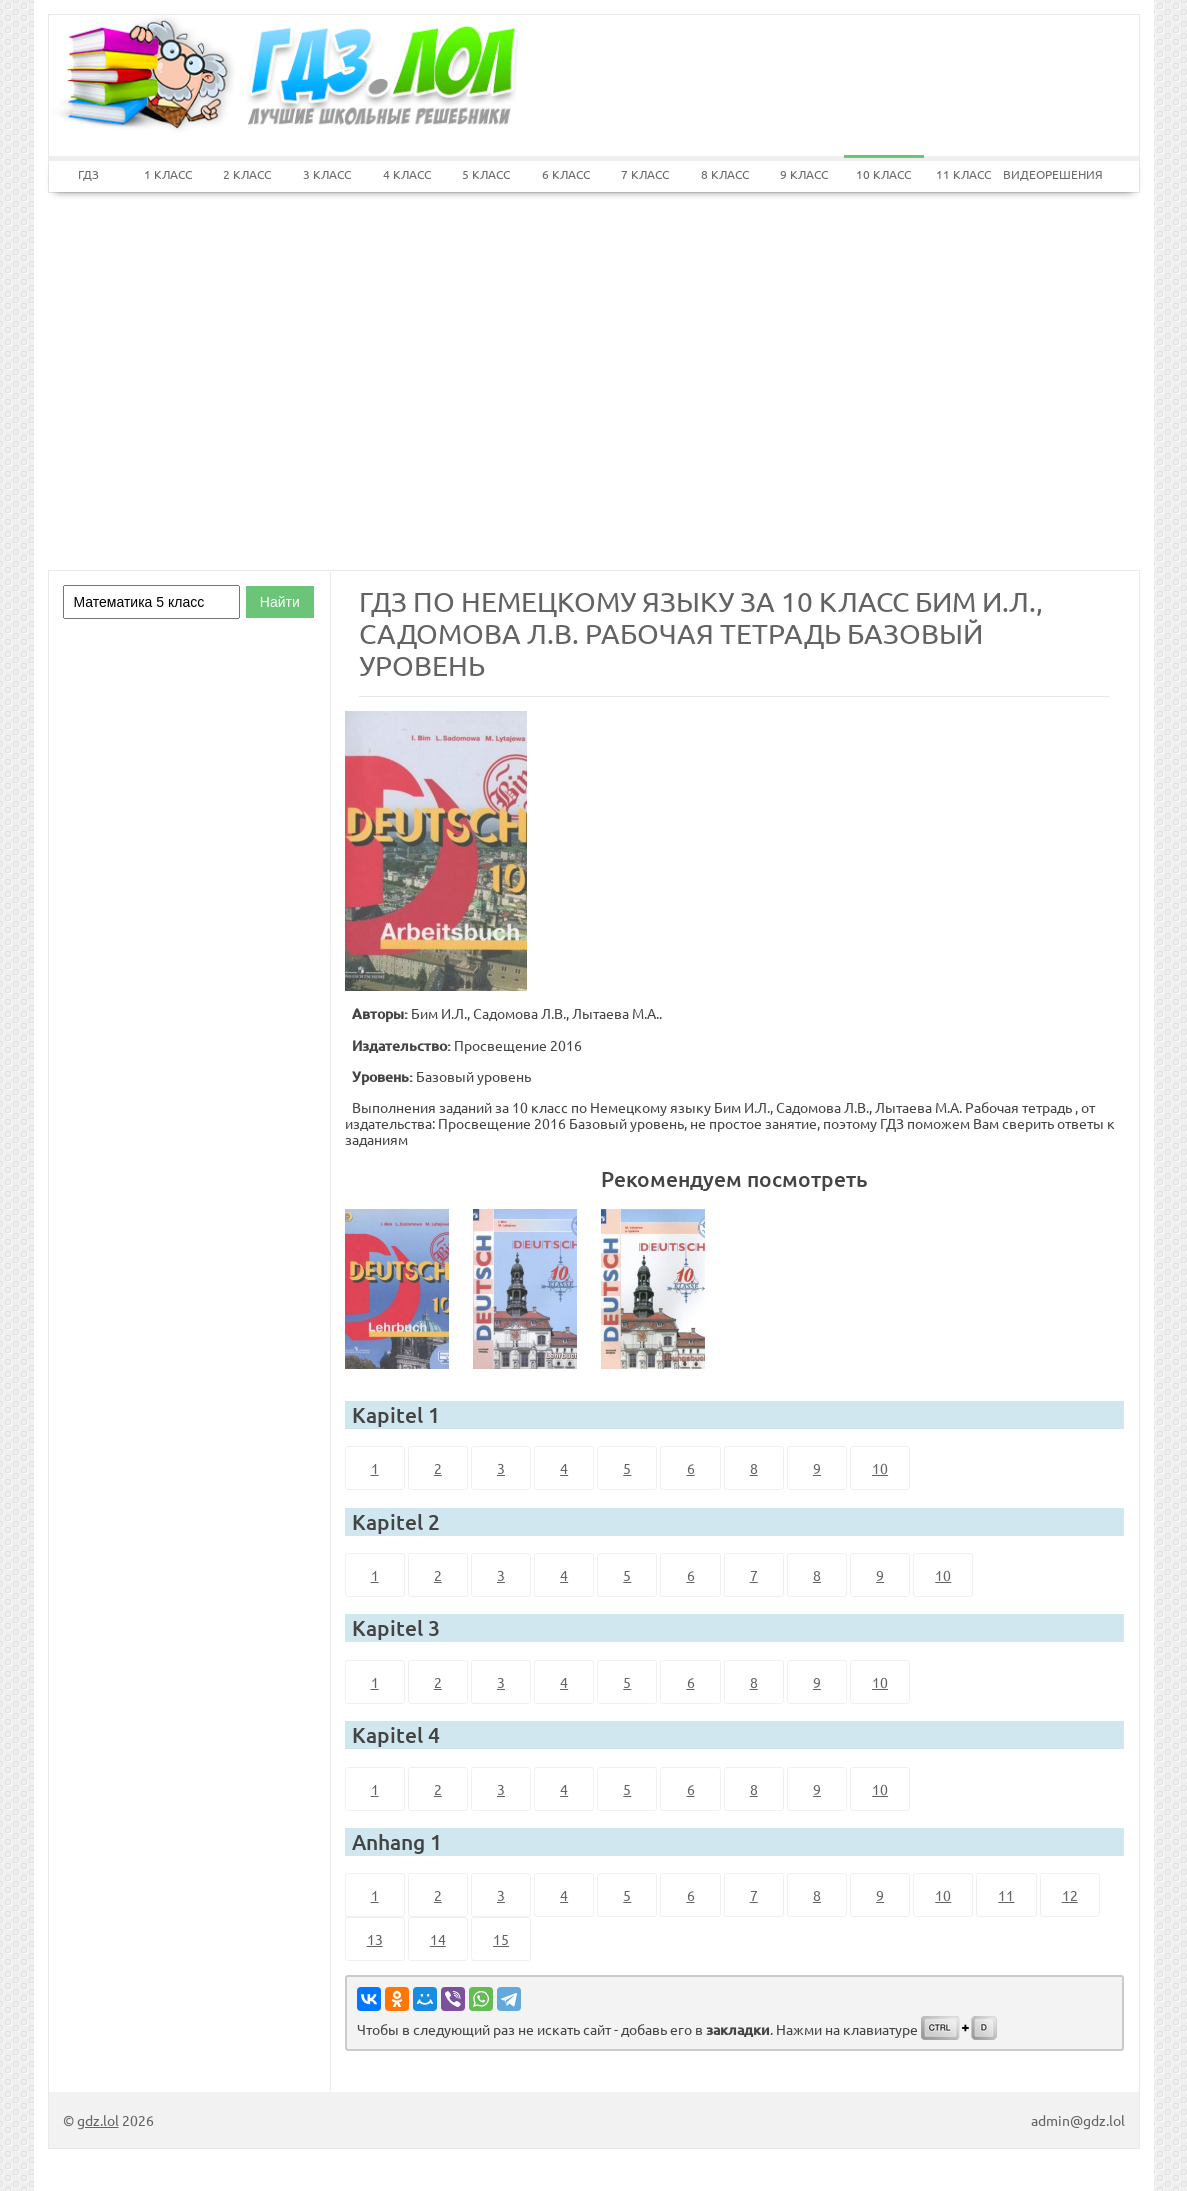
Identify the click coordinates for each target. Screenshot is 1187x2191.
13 (375, 1939)
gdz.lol (98, 2120)
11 (1006, 1895)
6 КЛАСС (566, 174)
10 (880, 1468)
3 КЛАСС (327, 174)
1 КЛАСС (168, 174)
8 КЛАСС (725, 174)
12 (1070, 1895)
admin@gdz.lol (1078, 2120)
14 (438, 1939)
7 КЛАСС (645, 174)
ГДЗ (88, 174)
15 (501, 1939)
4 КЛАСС (407, 174)
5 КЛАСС (486, 174)
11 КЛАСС (963, 174)
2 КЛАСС (247, 174)
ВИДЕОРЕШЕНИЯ (1043, 174)
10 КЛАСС (883, 174)
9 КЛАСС (804, 174)
